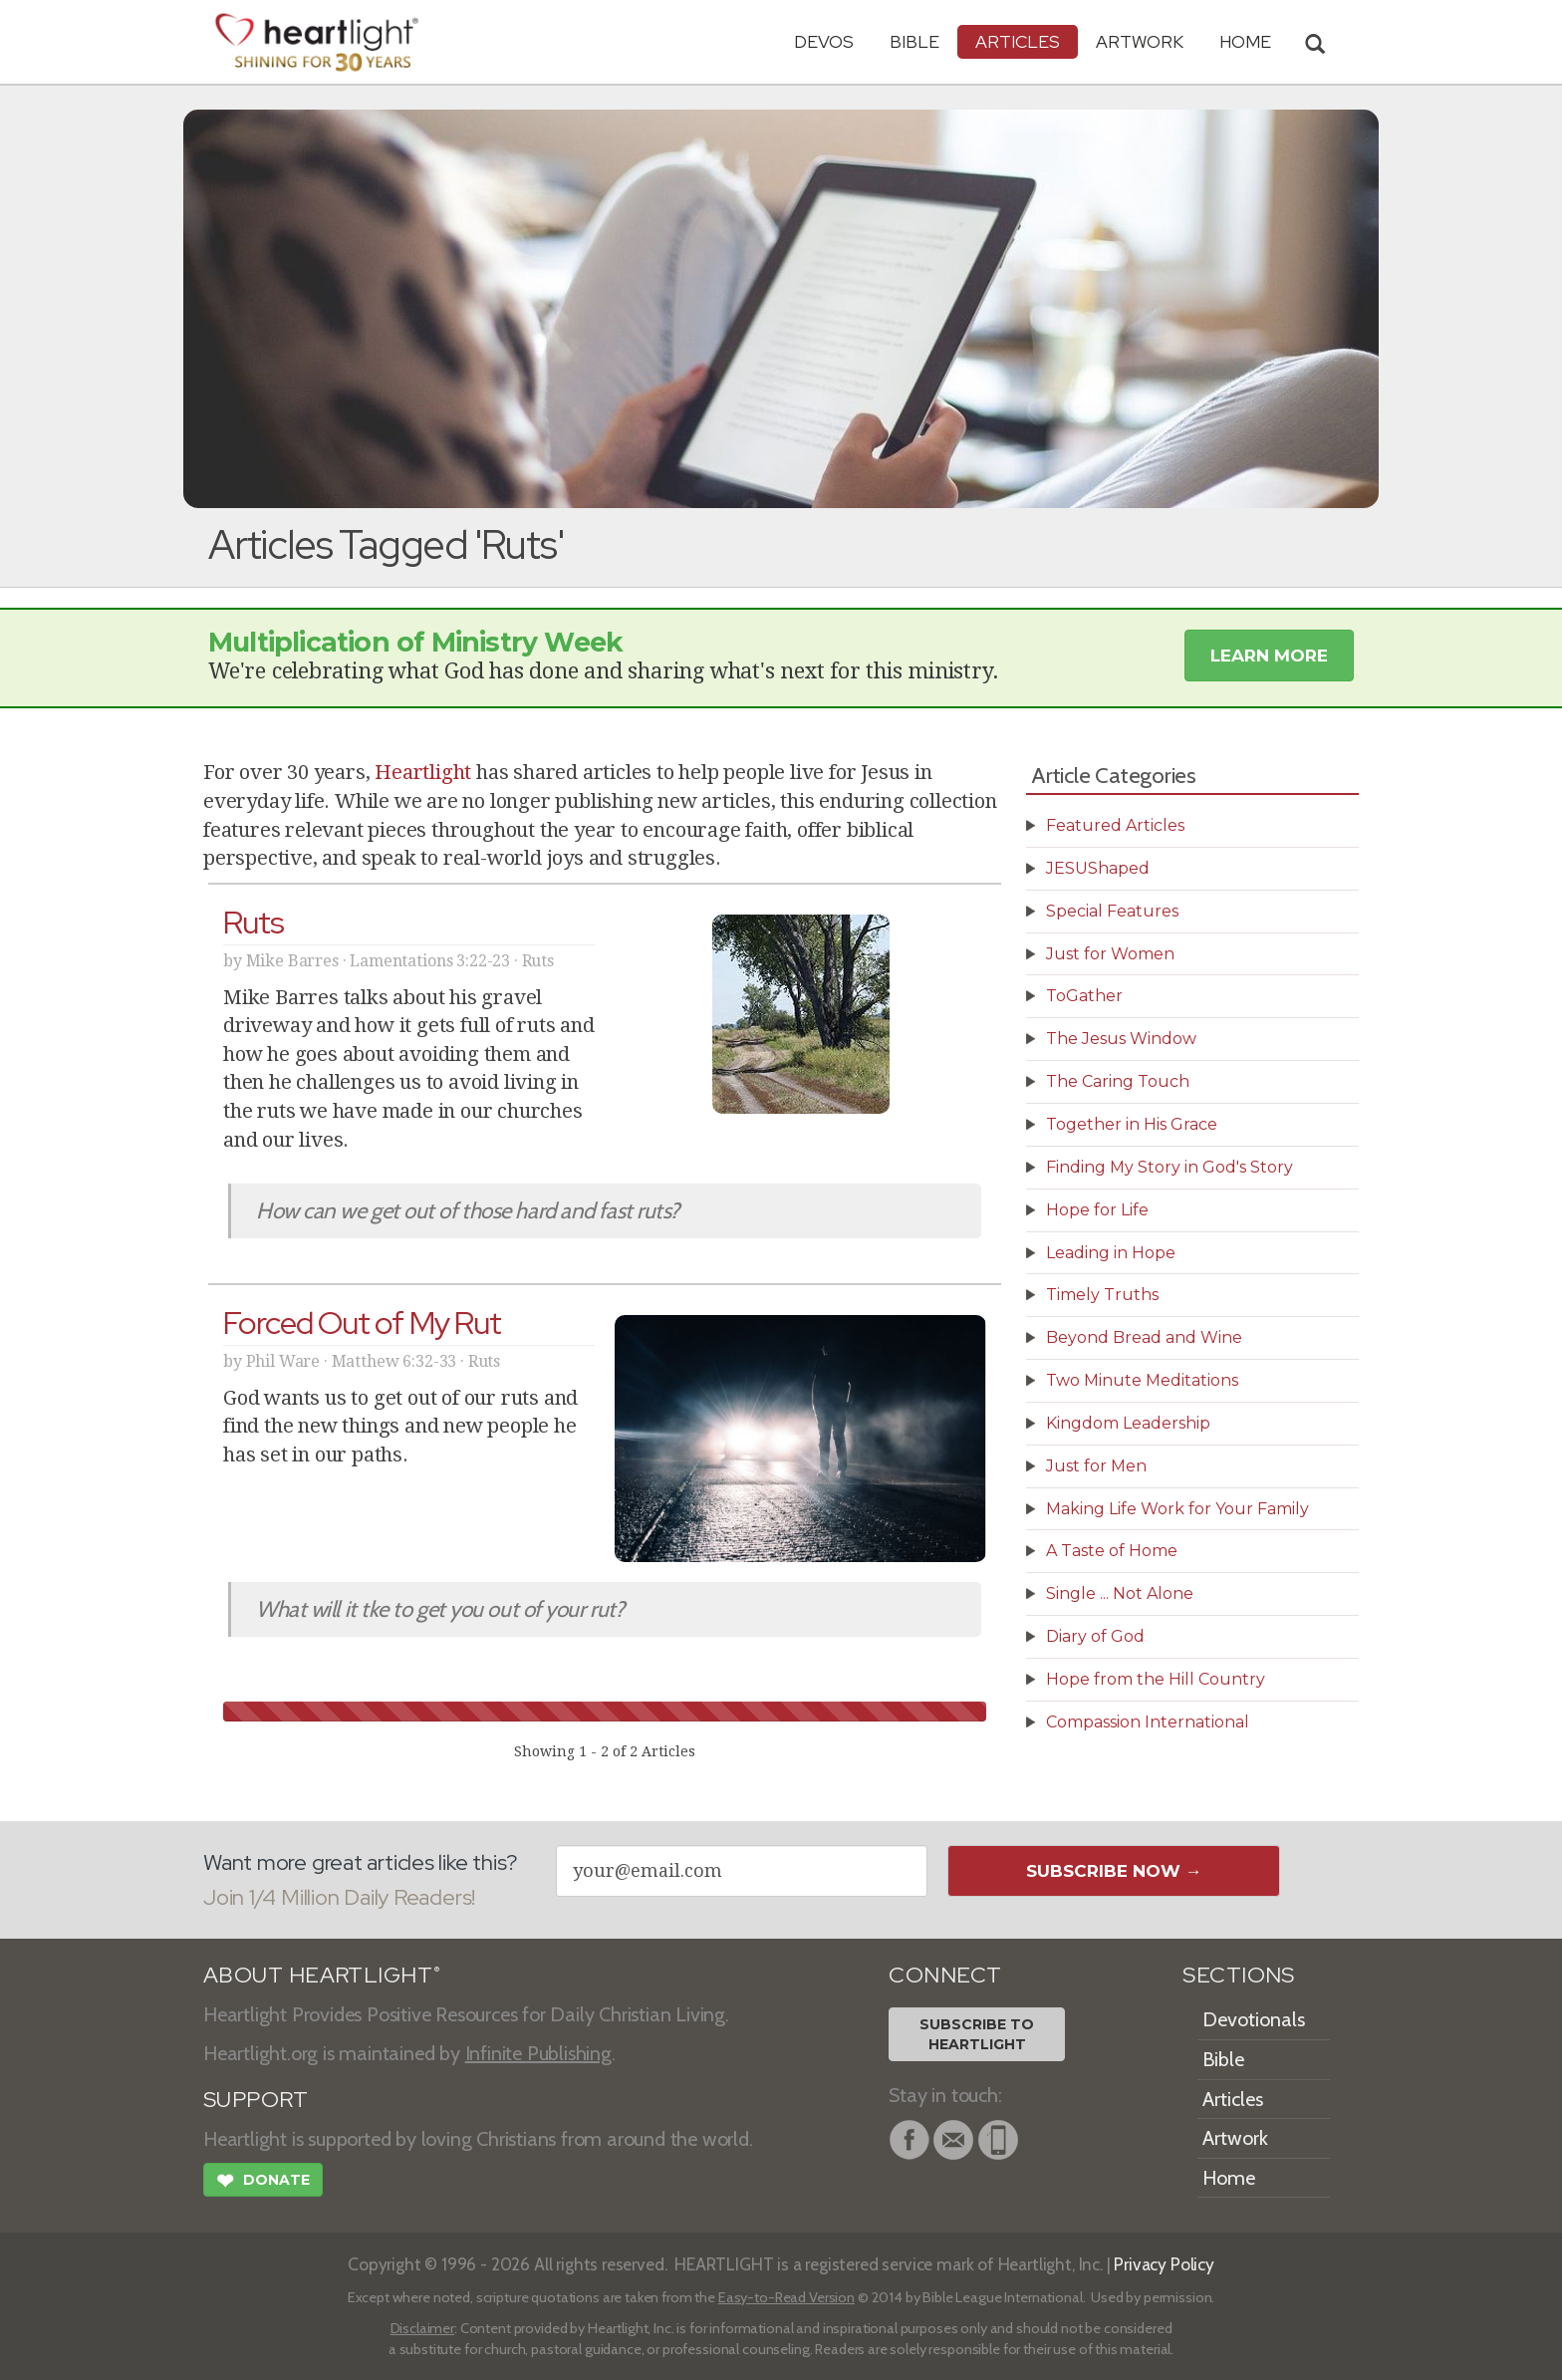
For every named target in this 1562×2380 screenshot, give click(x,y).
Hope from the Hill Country (1155, 1679)
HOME (1245, 41)
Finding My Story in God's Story (1169, 1167)
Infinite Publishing (538, 2053)
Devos (824, 41)
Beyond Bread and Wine (1144, 1337)
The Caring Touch (1117, 1081)
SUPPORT (255, 2099)
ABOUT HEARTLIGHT (321, 1975)
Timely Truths (1102, 1294)
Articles (1017, 41)
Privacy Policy (1164, 2263)
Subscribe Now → (1114, 1871)
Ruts (253, 922)
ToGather (1084, 995)
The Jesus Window (1121, 1038)
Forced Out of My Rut (362, 1322)
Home (1228, 2178)
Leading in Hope (1110, 1252)
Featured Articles (1115, 825)
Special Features (1112, 911)
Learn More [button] (1269, 655)
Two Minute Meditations (1142, 1380)
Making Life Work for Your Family (1177, 1508)
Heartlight (423, 772)
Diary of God (1095, 1636)
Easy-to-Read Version (786, 2297)
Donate (263, 2183)
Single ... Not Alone (1119, 1593)
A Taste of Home (1111, 1550)
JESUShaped (1098, 868)
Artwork (1139, 41)
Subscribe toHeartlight (976, 2034)
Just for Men (1096, 1465)
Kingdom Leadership (1128, 1423)
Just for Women (1110, 953)
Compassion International (1147, 1722)
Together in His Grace (1131, 1124)
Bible (914, 41)
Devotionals (1253, 2019)
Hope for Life (1097, 1209)
